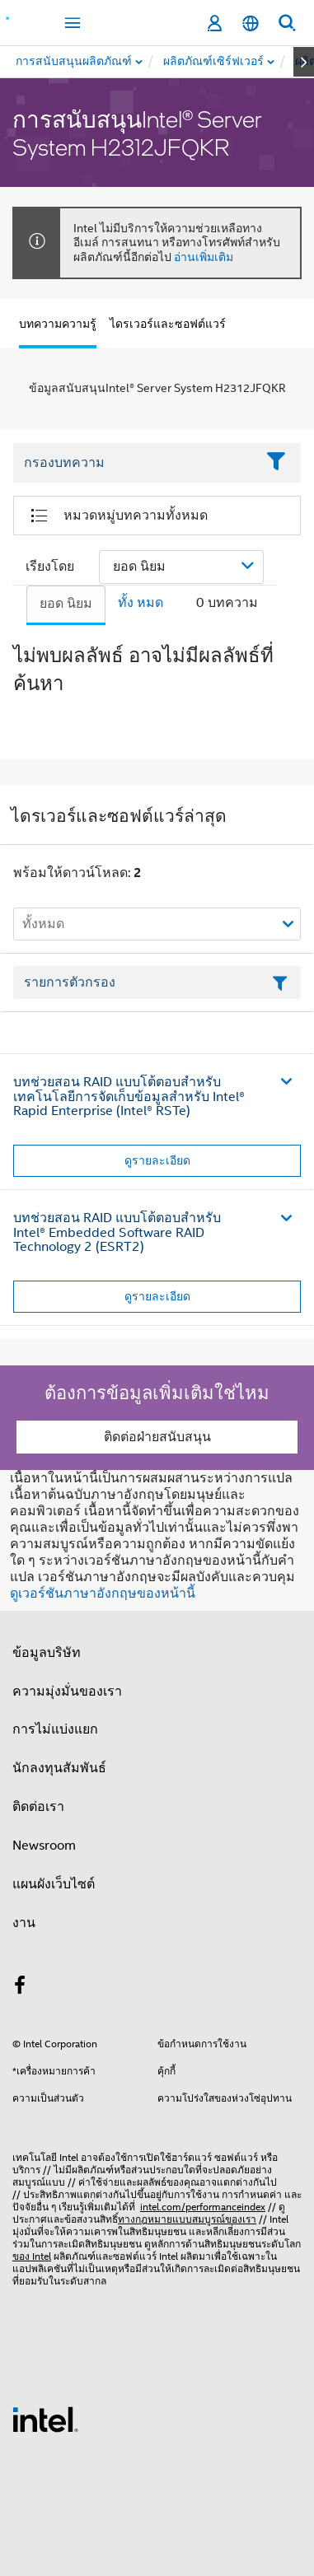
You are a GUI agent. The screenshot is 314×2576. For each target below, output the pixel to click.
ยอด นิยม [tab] (66, 603)
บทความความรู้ (57, 323)
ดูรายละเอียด (157, 1160)
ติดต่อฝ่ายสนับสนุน (157, 1437)
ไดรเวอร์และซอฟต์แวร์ (168, 323)
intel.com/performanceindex (202, 2206)
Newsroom (44, 1845)
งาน (23, 1923)
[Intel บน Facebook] (20, 1988)
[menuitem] (214, 62)
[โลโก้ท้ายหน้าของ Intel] (45, 2418)
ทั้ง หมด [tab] (140, 603)
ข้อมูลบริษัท (46, 1653)
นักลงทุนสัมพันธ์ (59, 1768)
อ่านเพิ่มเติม (203, 257)
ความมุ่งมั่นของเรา (67, 1691)
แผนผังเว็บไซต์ (53, 1884)
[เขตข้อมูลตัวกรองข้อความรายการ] (157, 982)
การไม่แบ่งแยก (55, 1729)
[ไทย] (250, 23)
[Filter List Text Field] (134, 462)
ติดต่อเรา (38, 1807)
